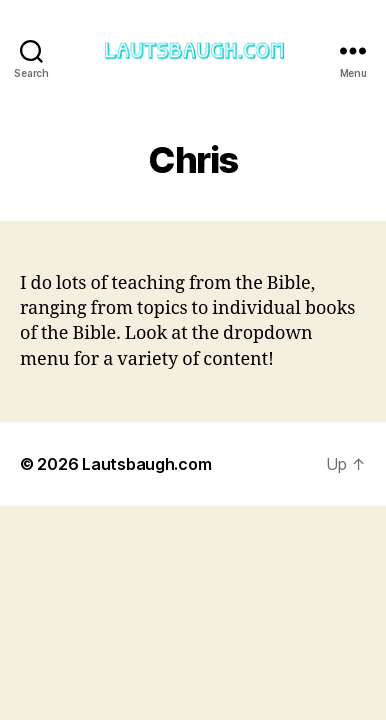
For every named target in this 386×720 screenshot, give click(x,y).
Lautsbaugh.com (146, 464)
